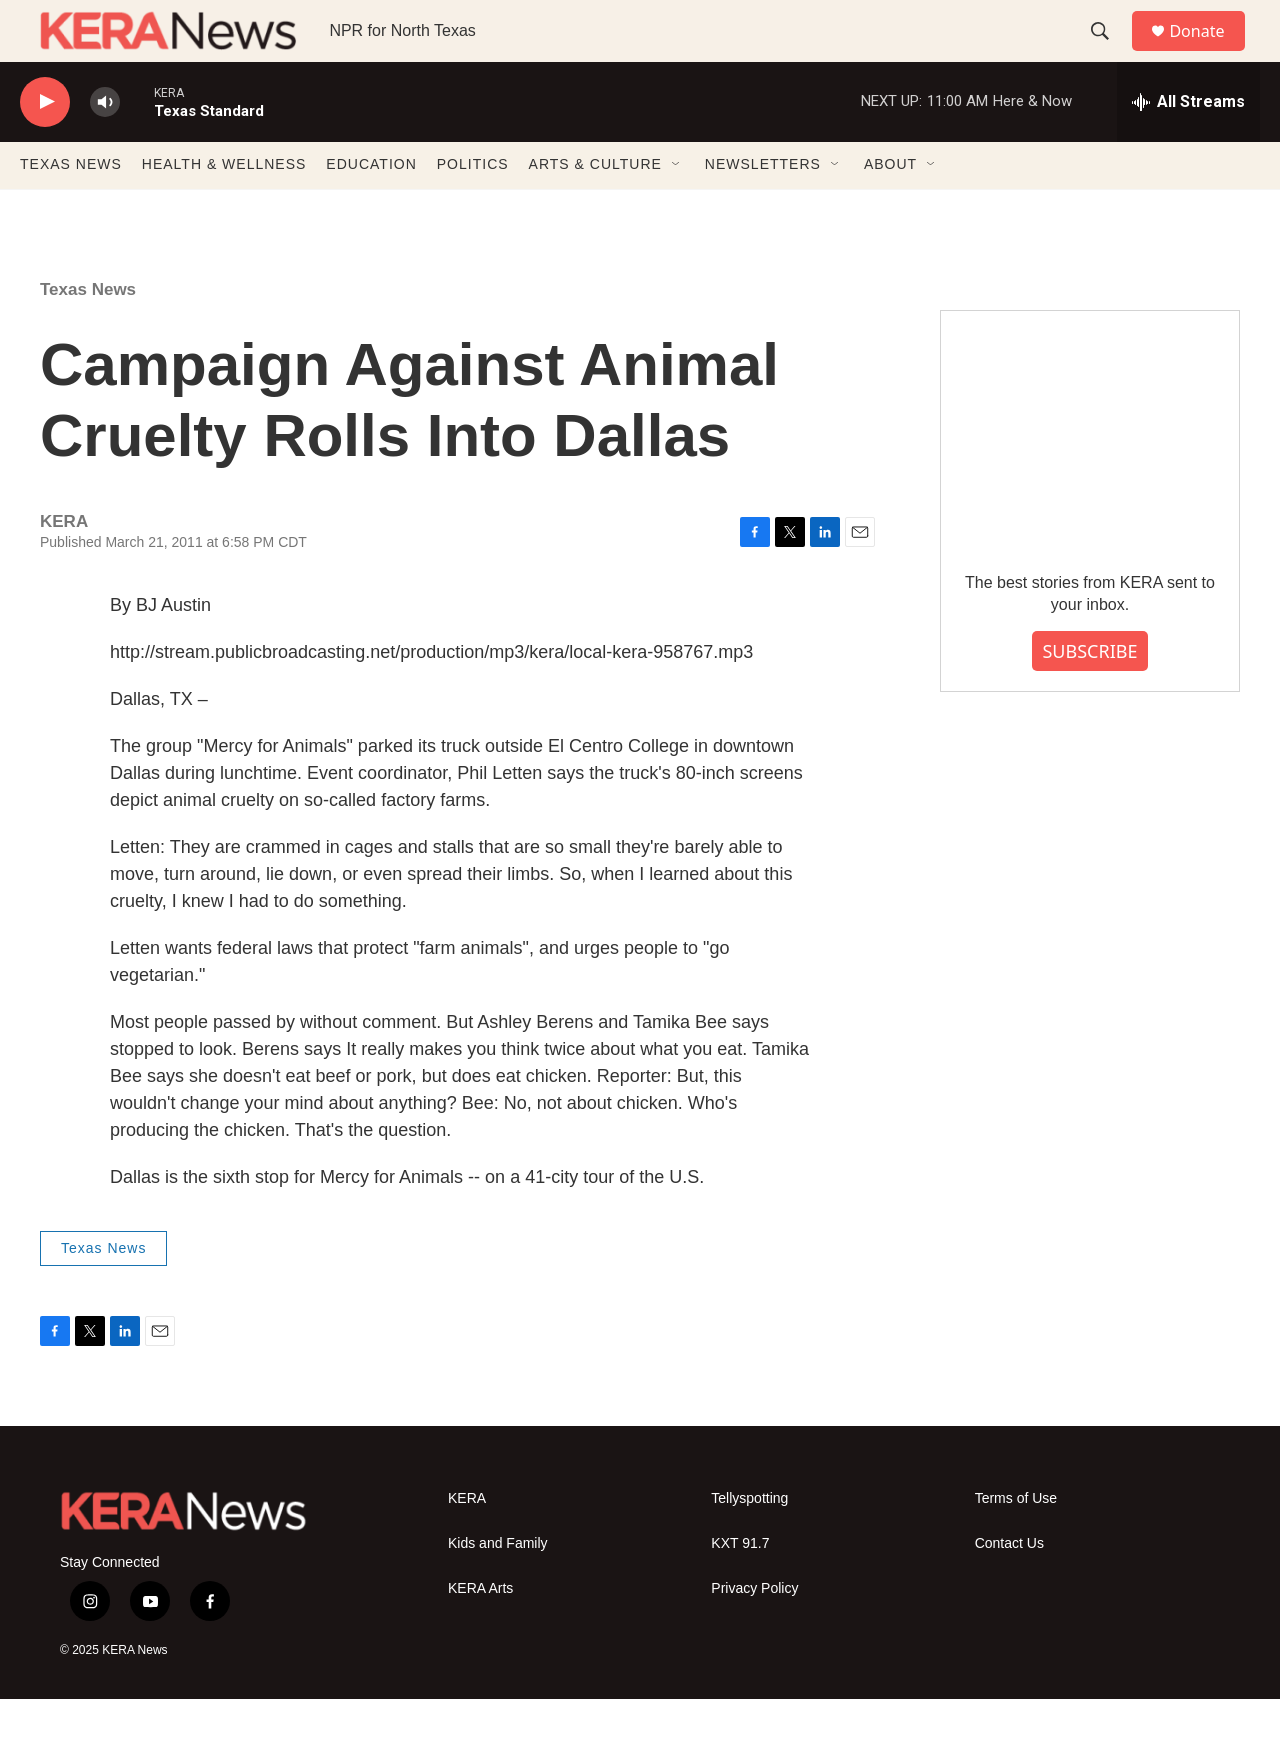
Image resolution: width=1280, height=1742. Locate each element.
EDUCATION (371, 208)
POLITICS (473, 208)
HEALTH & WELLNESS (224, 208)
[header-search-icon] (1109, 53)
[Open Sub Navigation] (677, 208)
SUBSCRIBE (1089, 694)
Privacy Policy (754, 1631)
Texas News (88, 332)
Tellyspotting (749, 1541)
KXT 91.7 (740, 1586)
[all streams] (1188, 145)
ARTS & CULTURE (595, 208)
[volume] (105, 145)
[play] (45, 145)
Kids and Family (498, 1586)
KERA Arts (480, 1631)
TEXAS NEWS (71, 208)
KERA (467, 1541)
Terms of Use (1016, 1541)
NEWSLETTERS (763, 208)
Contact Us (1009, 1586)
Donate (1209, 52)
